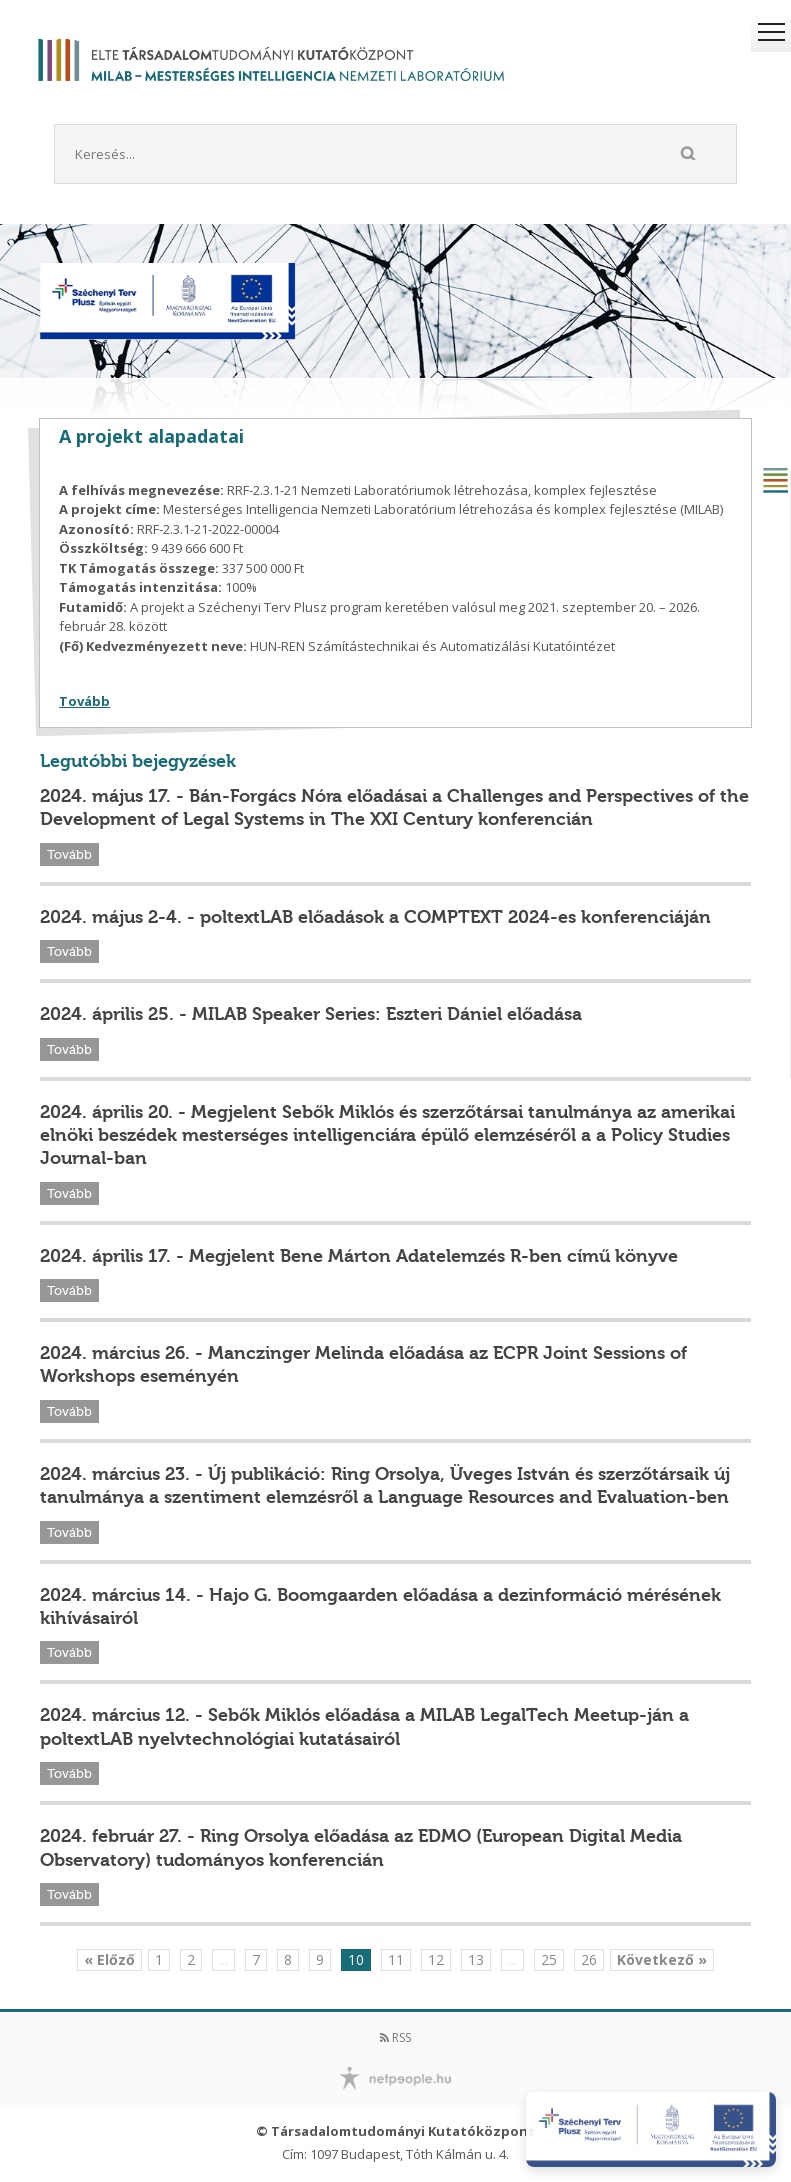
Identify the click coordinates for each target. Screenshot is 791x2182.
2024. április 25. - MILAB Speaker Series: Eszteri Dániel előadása (311, 1014)
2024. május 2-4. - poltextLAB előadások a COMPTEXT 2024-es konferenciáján (375, 917)
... (223, 1959)
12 (436, 1959)
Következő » (662, 1959)
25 (549, 1959)
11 (396, 1959)
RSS (395, 2037)
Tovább (84, 701)
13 (476, 1959)
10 (356, 1959)
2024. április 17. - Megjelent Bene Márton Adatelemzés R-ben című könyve (359, 1256)
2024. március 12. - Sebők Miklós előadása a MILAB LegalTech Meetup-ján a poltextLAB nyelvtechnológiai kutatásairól (364, 1726)
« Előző (109, 1959)
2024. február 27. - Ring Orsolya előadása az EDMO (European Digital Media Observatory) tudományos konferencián (361, 1847)
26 (589, 1959)
